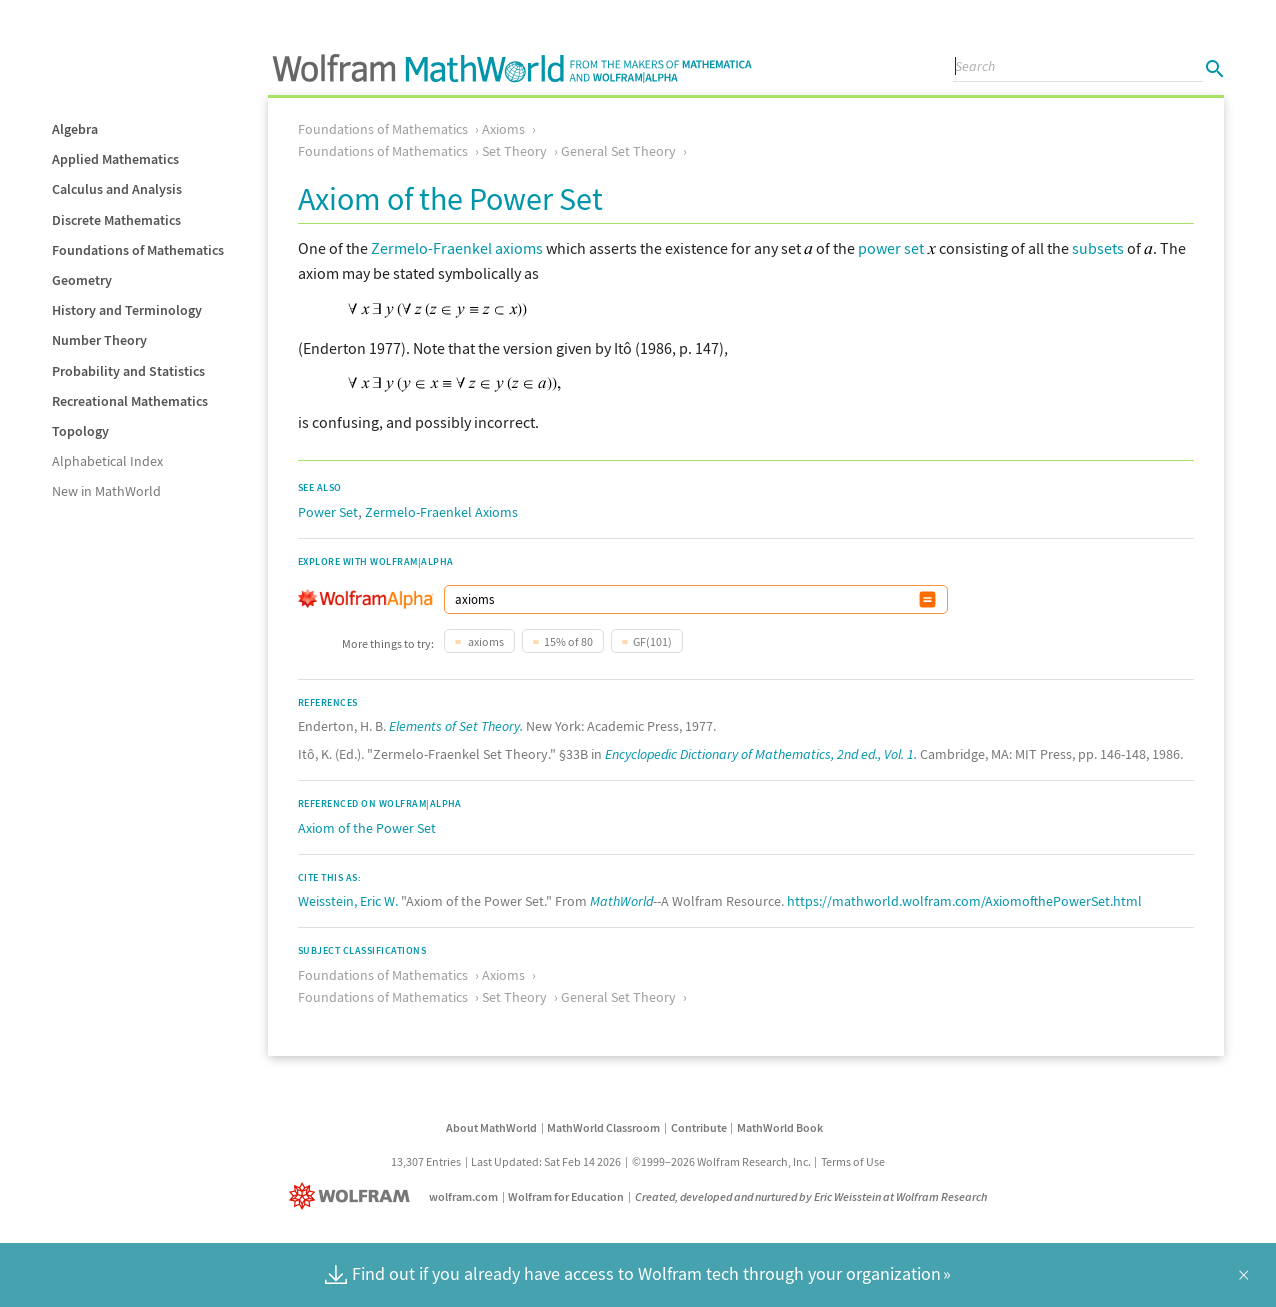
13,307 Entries (426, 1161)
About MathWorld (491, 1127)
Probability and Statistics (128, 371)
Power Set (328, 512)
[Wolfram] (353, 1196)
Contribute (699, 1127)
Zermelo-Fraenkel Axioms (441, 512)
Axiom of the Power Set (367, 828)
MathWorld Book (780, 1127)
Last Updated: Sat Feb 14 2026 (546, 1161)
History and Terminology (127, 310)
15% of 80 (568, 641)
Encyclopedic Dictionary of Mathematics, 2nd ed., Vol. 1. (761, 754)
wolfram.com (463, 1196)
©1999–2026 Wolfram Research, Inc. (721, 1161)
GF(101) (652, 641)
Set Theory (514, 151)
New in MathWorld (106, 491)
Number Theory (99, 340)
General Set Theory (618, 151)
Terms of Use (853, 1161)
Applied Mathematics (115, 159)
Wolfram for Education (566, 1196)
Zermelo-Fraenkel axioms (457, 248)
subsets (1098, 248)
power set (891, 248)
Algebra (75, 129)
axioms (485, 641)
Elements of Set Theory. (456, 726)
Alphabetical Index (107, 461)
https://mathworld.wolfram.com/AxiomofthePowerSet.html (964, 901)
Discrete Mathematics (116, 220)
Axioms (503, 129)
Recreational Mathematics (130, 401)
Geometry (82, 280)
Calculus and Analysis (117, 189)
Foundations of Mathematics (138, 250)
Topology (80, 431)
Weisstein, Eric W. (348, 901)
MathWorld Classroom (603, 1127)
